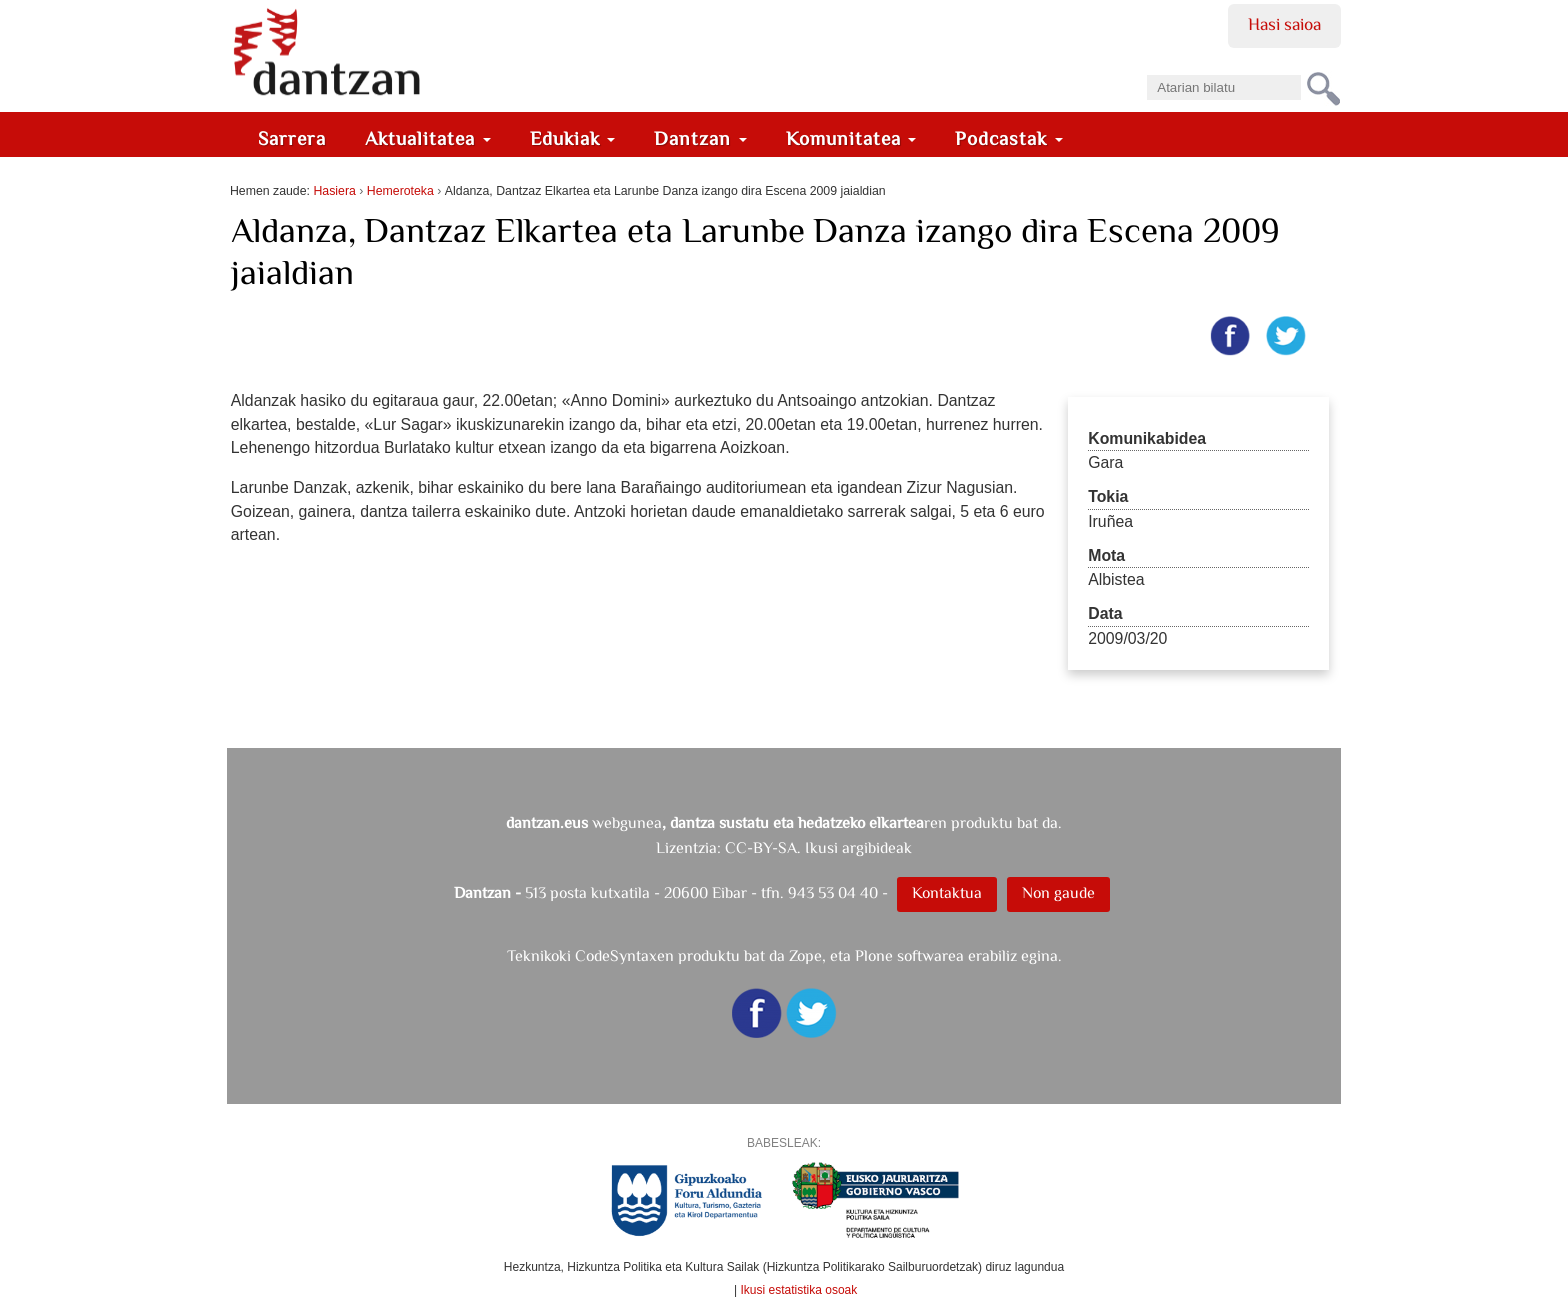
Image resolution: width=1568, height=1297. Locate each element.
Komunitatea (851, 138)
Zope (805, 955)
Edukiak (573, 138)
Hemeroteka (400, 191)
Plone (874, 955)
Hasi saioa (1284, 24)
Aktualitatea (428, 138)
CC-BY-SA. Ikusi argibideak (818, 847)
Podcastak (1009, 138)
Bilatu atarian (1146, 68)
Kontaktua (947, 892)
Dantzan (700, 138)
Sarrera (292, 138)
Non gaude (1058, 892)
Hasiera (334, 191)
